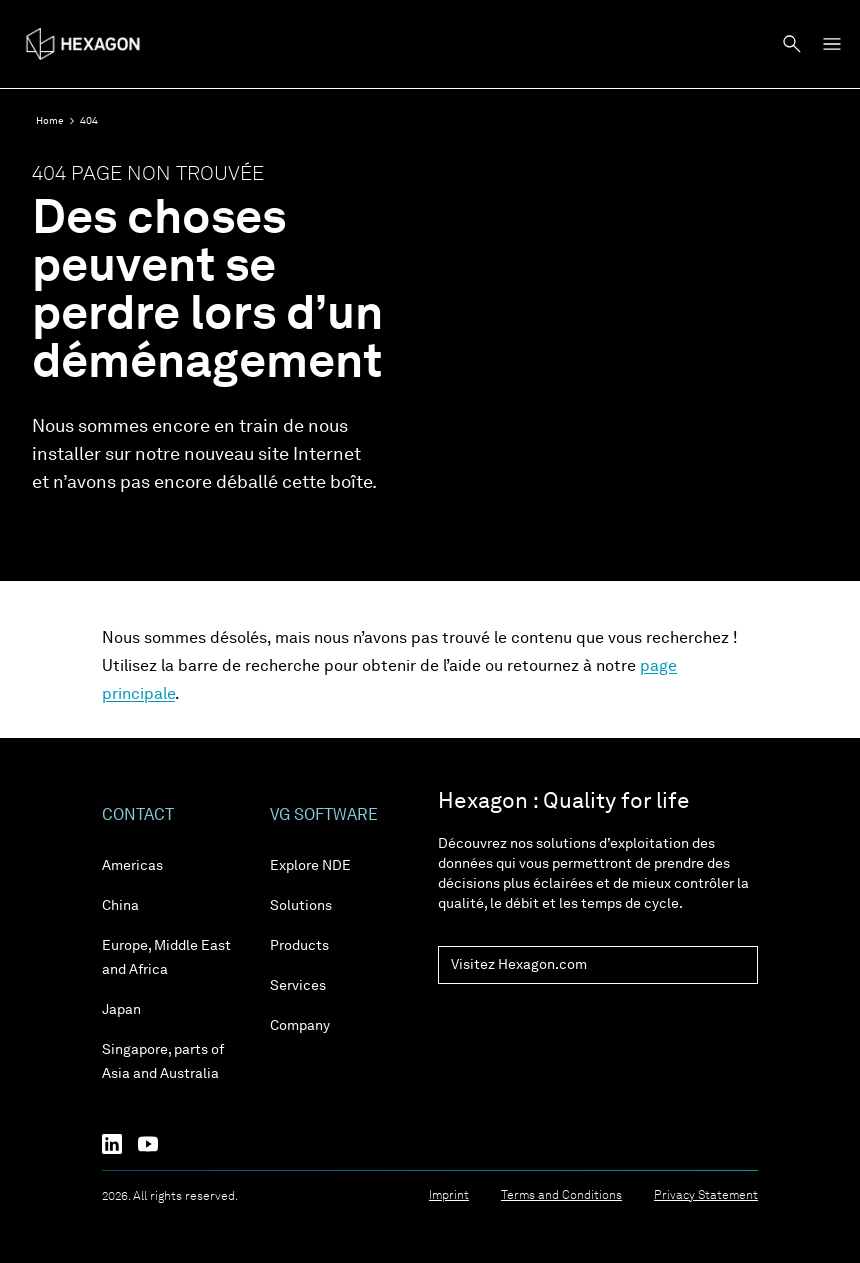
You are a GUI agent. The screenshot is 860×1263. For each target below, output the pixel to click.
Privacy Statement (706, 1196)
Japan (121, 1010)
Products (299, 946)
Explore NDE (310, 866)
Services (298, 986)
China (120, 906)
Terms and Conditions (561, 1196)
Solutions (301, 906)
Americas (132, 866)
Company (300, 1026)
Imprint (449, 1196)
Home (50, 121)
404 (89, 121)
